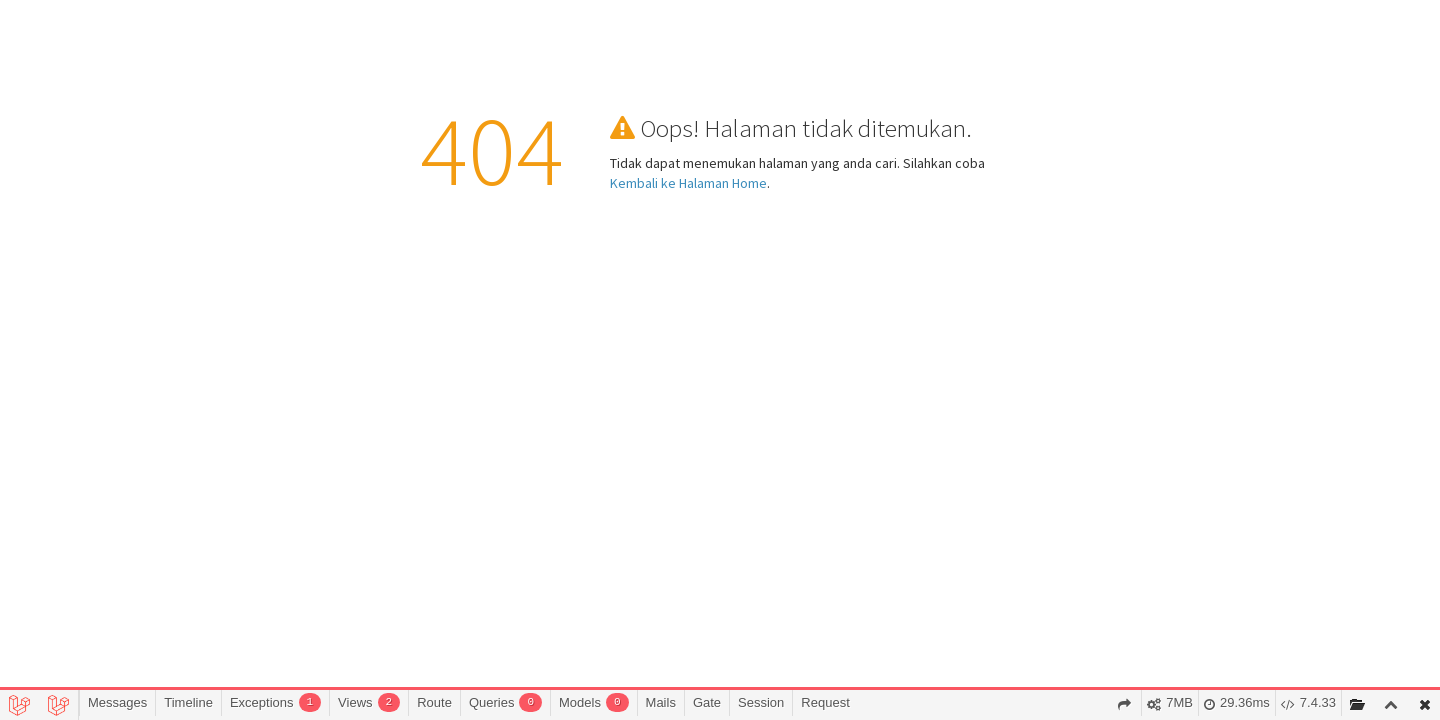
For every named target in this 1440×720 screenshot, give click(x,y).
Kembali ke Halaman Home (688, 183)
